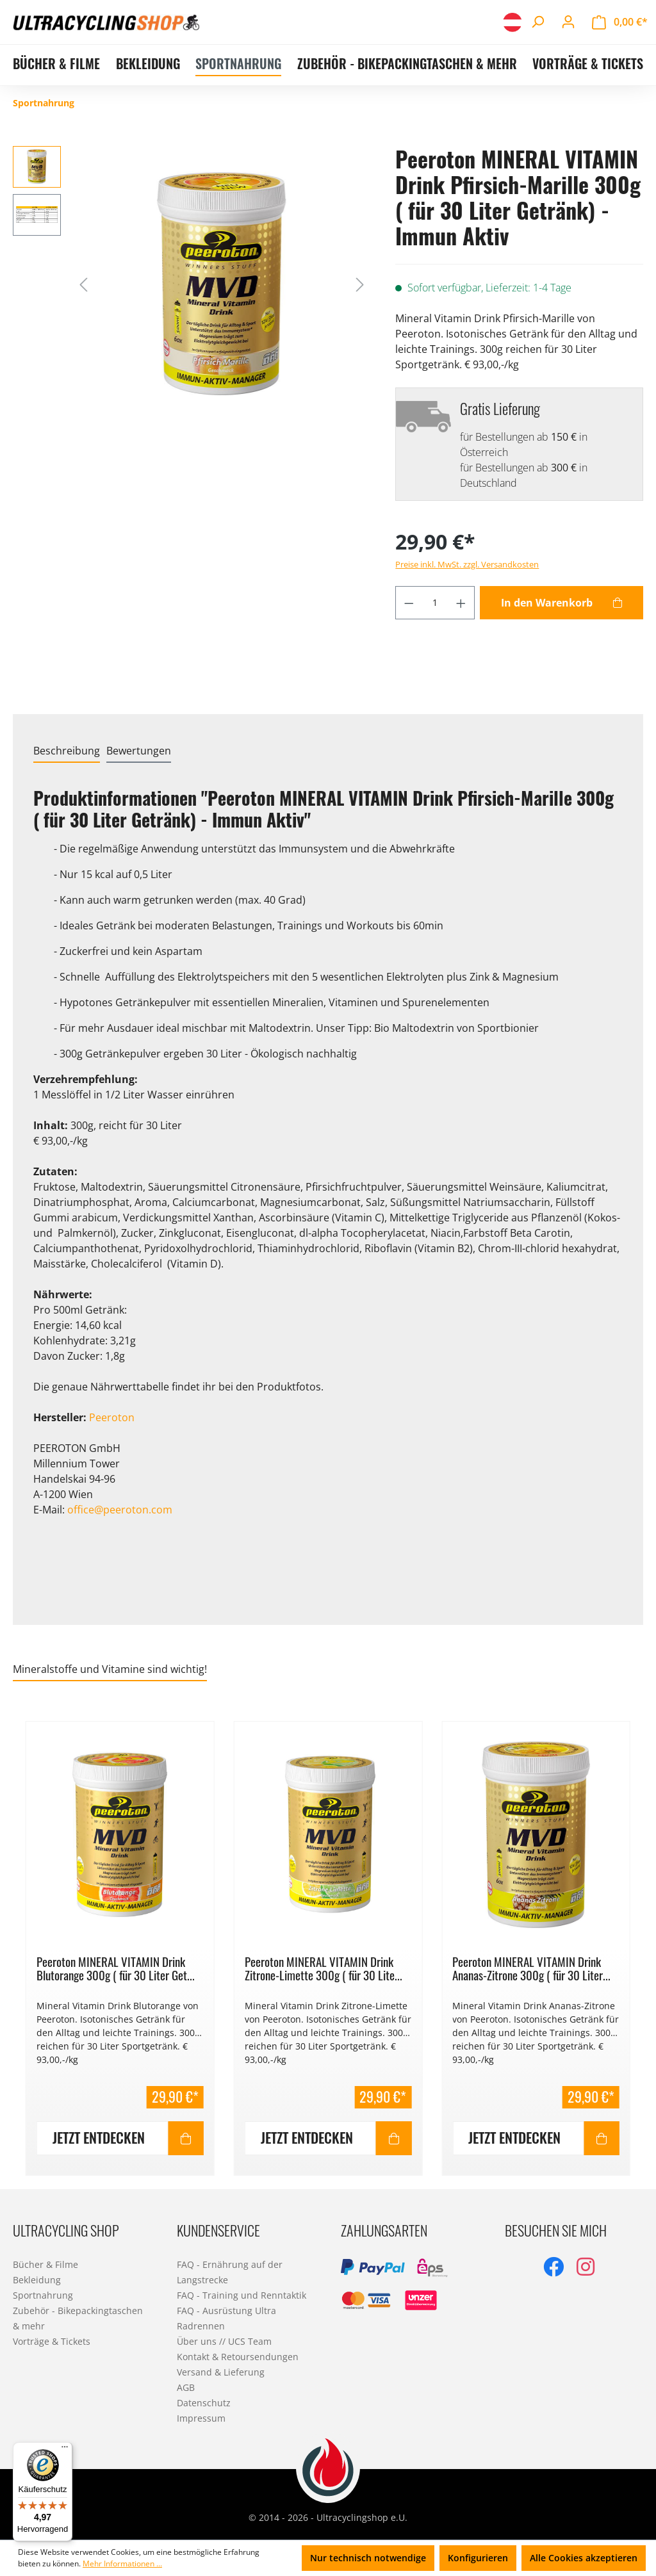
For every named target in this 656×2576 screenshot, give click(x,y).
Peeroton (112, 1417)
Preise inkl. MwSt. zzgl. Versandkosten (467, 564)
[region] (328, 1941)
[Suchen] (537, 22)
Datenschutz (204, 2403)
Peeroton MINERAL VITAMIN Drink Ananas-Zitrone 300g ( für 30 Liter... (531, 1968)
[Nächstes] (360, 283)
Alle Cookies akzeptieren (583, 2558)
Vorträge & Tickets (51, 2341)
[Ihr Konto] (568, 22)
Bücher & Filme (45, 2264)
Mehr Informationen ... (122, 2563)
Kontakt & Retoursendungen (238, 2357)
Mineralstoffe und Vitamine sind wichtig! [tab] (110, 1669)
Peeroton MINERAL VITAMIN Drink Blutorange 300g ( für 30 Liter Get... (116, 1968)
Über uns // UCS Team (224, 2341)
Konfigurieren (478, 2558)
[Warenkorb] (620, 22)
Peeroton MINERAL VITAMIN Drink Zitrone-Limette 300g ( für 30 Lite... (323, 1968)
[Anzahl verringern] (408, 602)
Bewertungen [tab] (138, 751)
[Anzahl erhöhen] (461, 602)
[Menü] (64, 2450)
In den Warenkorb (547, 603)
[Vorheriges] (83, 283)
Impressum (201, 2418)
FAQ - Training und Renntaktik (241, 2295)
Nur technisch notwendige (368, 2558)
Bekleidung (37, 2280)
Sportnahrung (43, 2295)
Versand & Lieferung (221, 2372)
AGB (186, 2387)
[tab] (66, 751)
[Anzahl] (435, 602)
